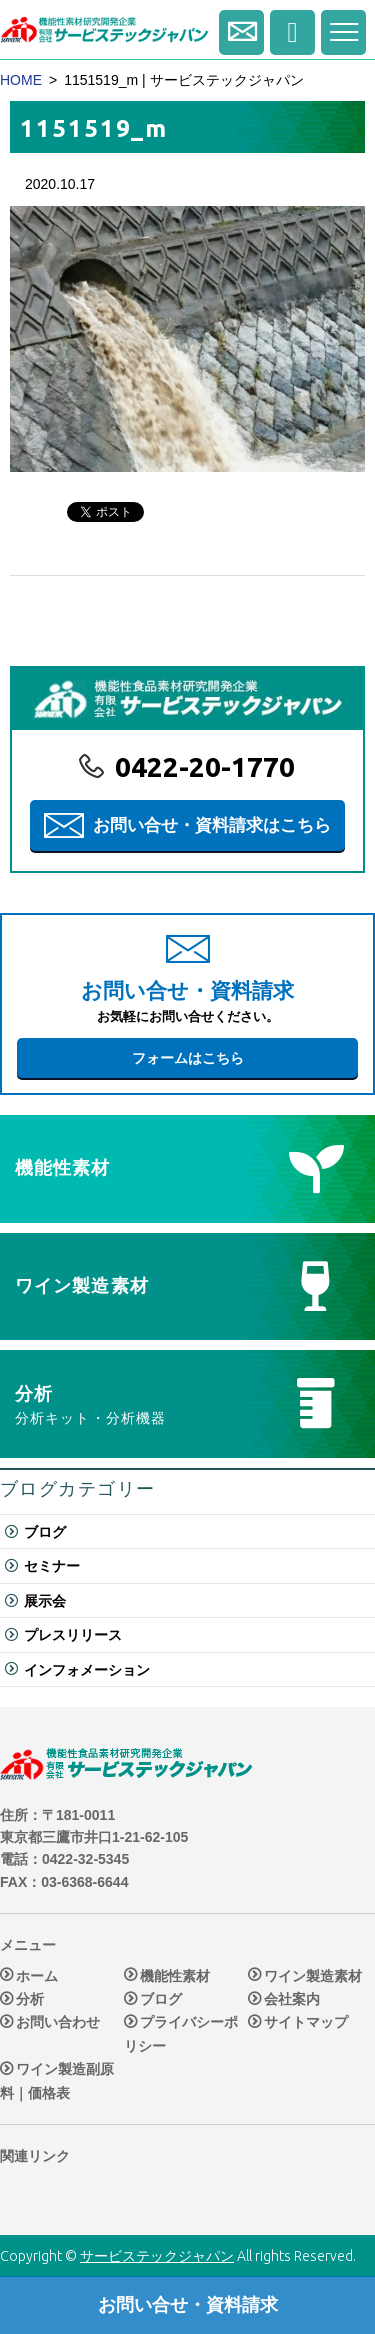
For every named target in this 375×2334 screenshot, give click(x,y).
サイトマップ (306, 2023)
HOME (21, 80)
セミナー (52, 1566)
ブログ (45, 1532)
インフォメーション (87, 1670)
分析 (30, 1999)
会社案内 (292, 1999)
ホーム (37, 1976)
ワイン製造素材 (313, 1976)
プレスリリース (73, 1635)
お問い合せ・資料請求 (241, 32)
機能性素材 (175, 1976)
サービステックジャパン (157, 2256)
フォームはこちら (188, 1058)
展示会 (45, 1601)
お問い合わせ (58, 2023)
